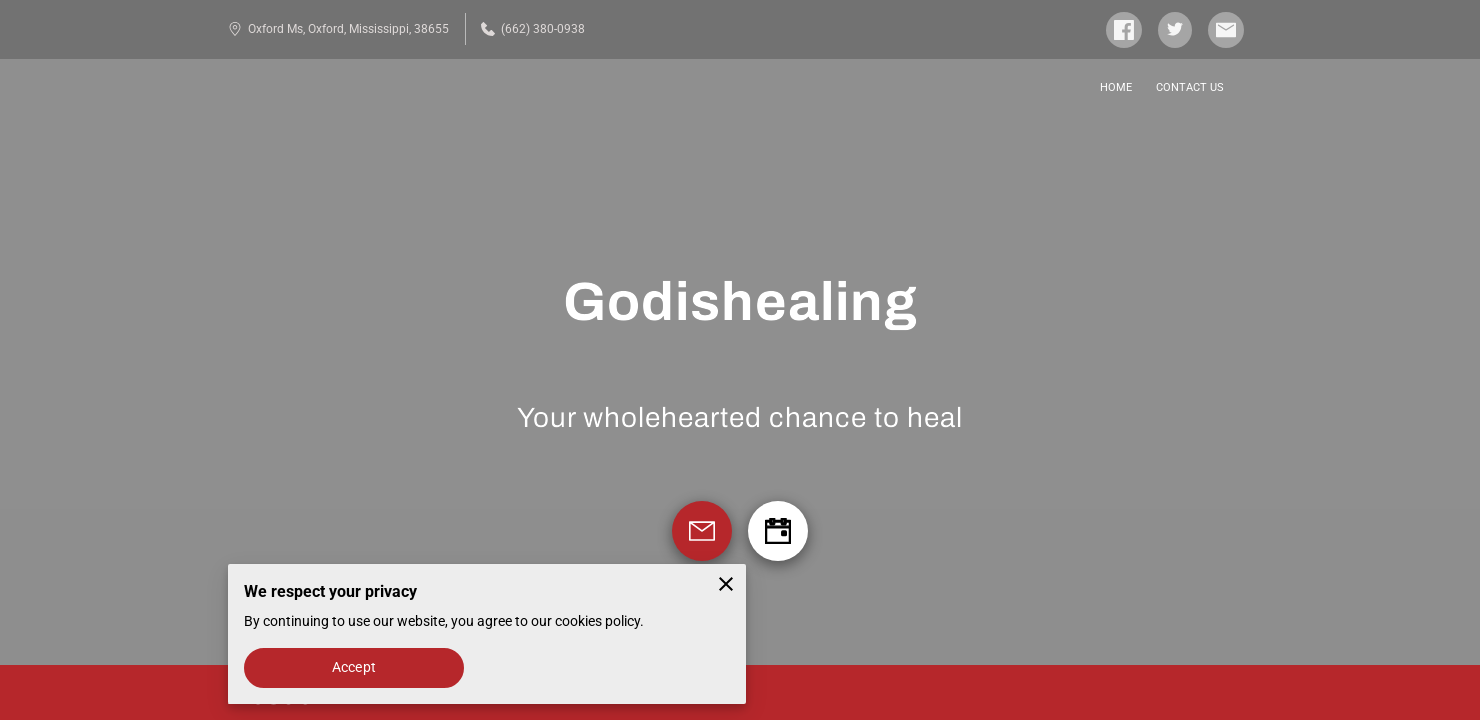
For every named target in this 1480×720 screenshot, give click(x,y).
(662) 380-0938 (533, 29)
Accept (354, 667)
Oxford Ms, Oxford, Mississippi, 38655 (338, 29)
